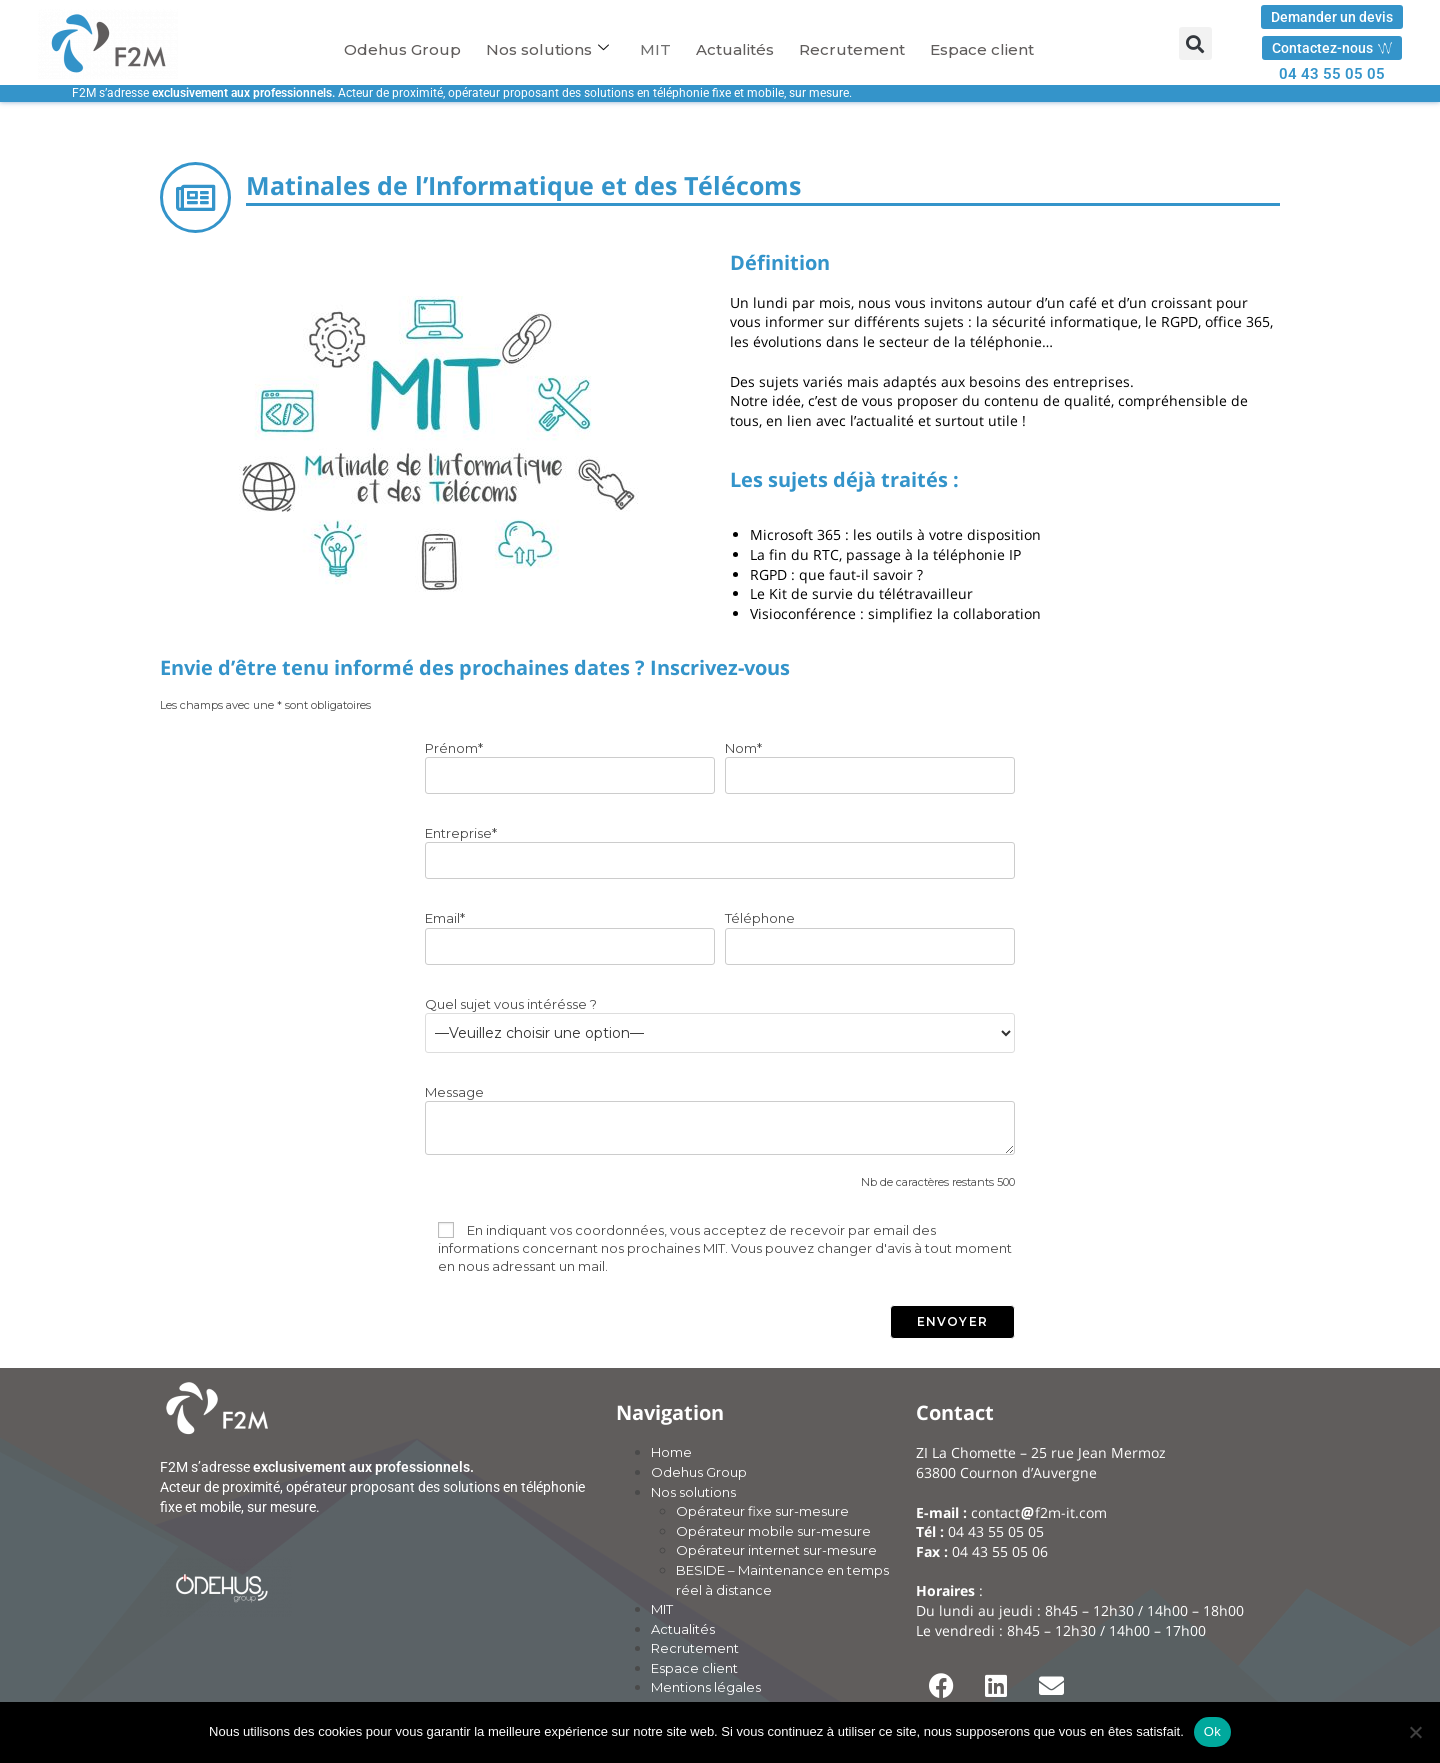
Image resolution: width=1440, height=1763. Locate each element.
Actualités (735, 49)
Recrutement (852, 49)
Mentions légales (706, 1687)
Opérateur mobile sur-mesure (773, 1531)
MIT (655, 49)
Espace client (982, 49)
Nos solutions (547, 49)
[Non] (1415, 1732)
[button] (1195, 43)
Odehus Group (402, 49)
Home (671, 1452)
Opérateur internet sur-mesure (776, 1550)
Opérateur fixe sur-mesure (762, 1511)
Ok (1212, 1731)
